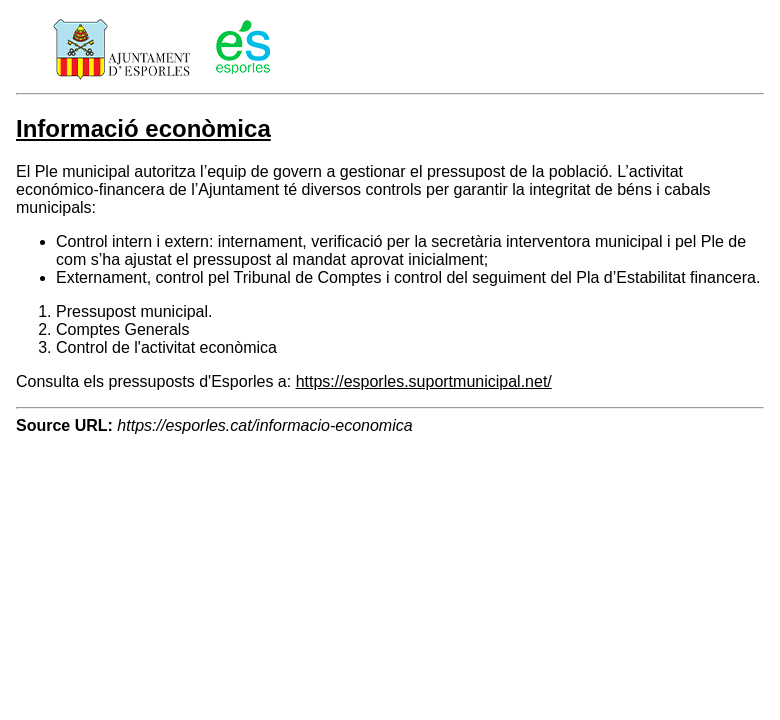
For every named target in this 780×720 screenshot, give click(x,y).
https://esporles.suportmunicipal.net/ (424, 381)
